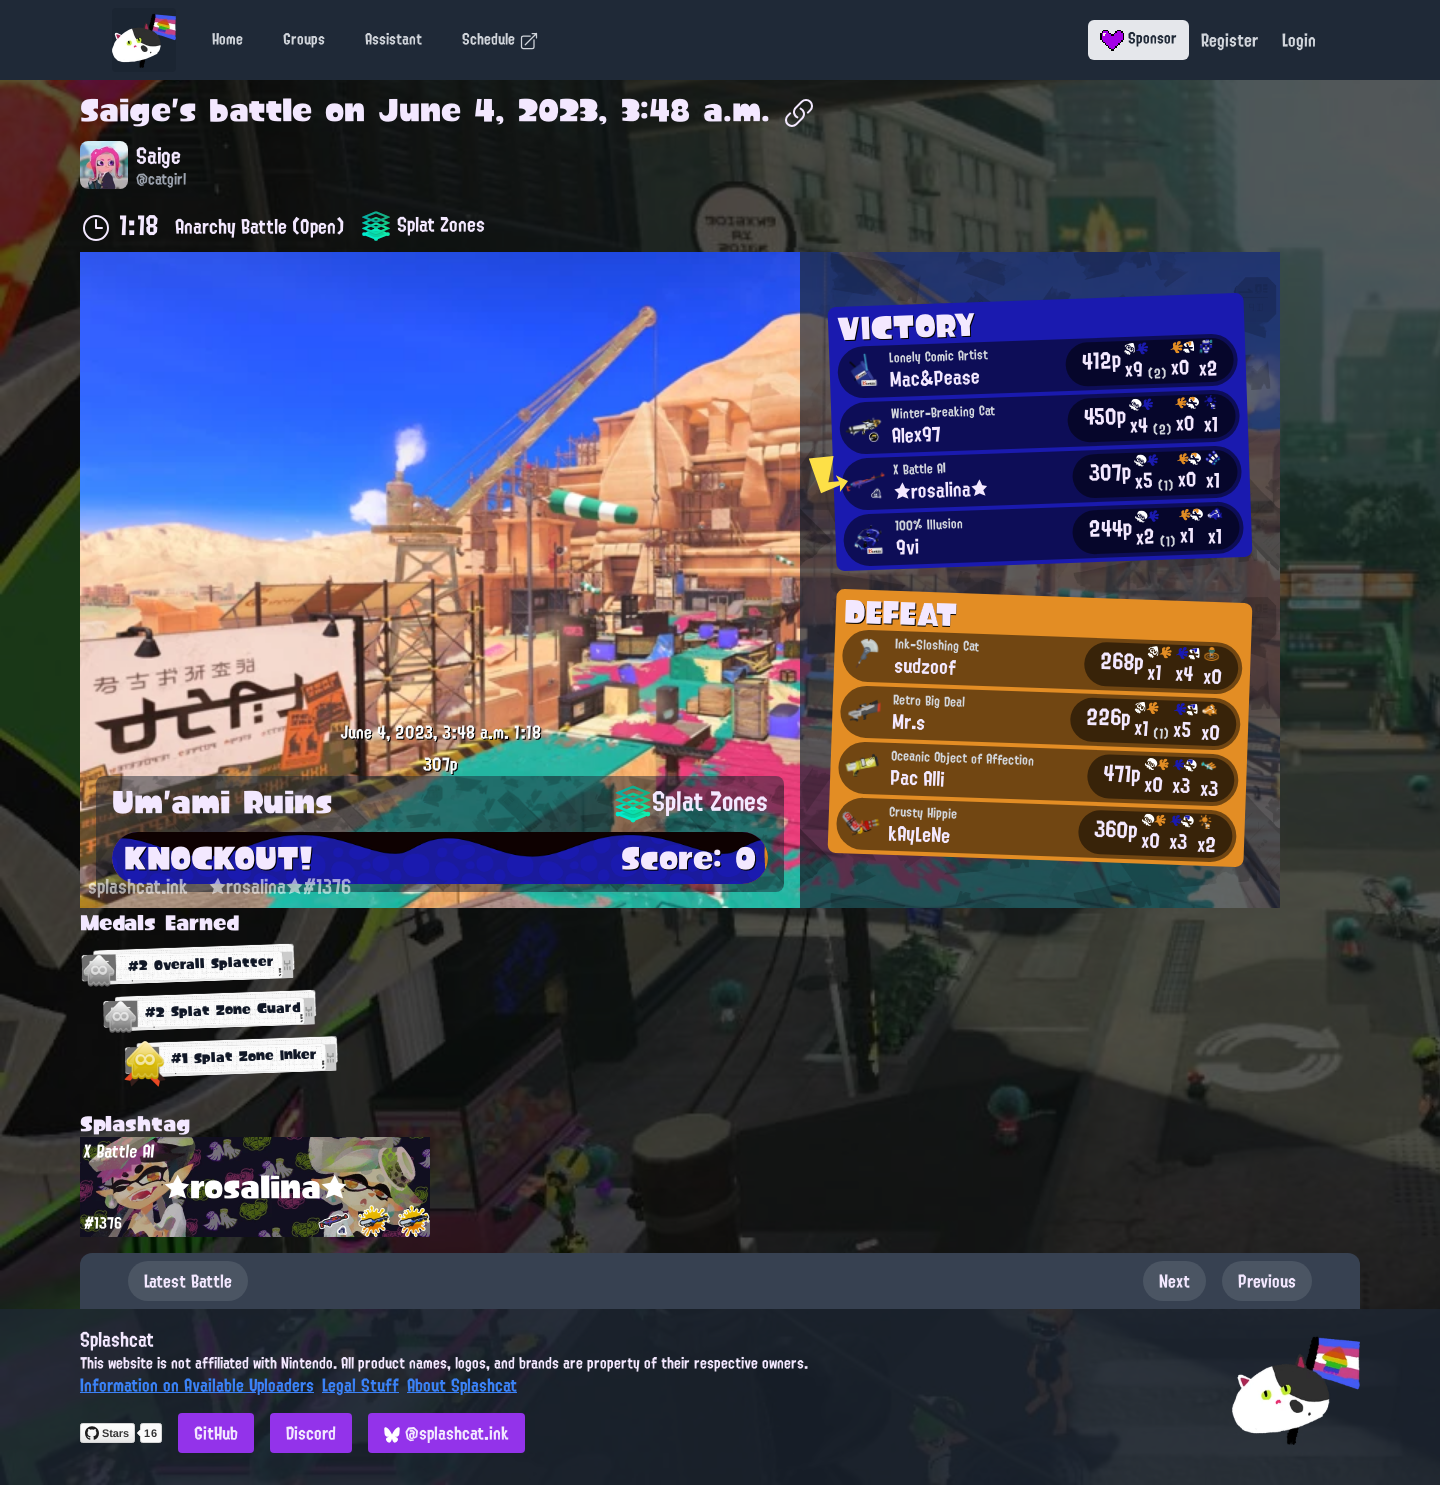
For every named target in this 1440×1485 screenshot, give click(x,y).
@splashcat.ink (446, 1433)
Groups (304, 39)
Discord (311, 1433)
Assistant (393, 39)
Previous (1267, 1281)
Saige (125, 110)
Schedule (500, 39)
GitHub (216, 1433)
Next (1174, 1281)
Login (1299, 40)
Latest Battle (188, 1281)
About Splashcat (462, 1385)
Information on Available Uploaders (197, 1385)
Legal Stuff (360, 1385)
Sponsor (1138, 38)
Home (227, 39)
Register (1229, 40)
